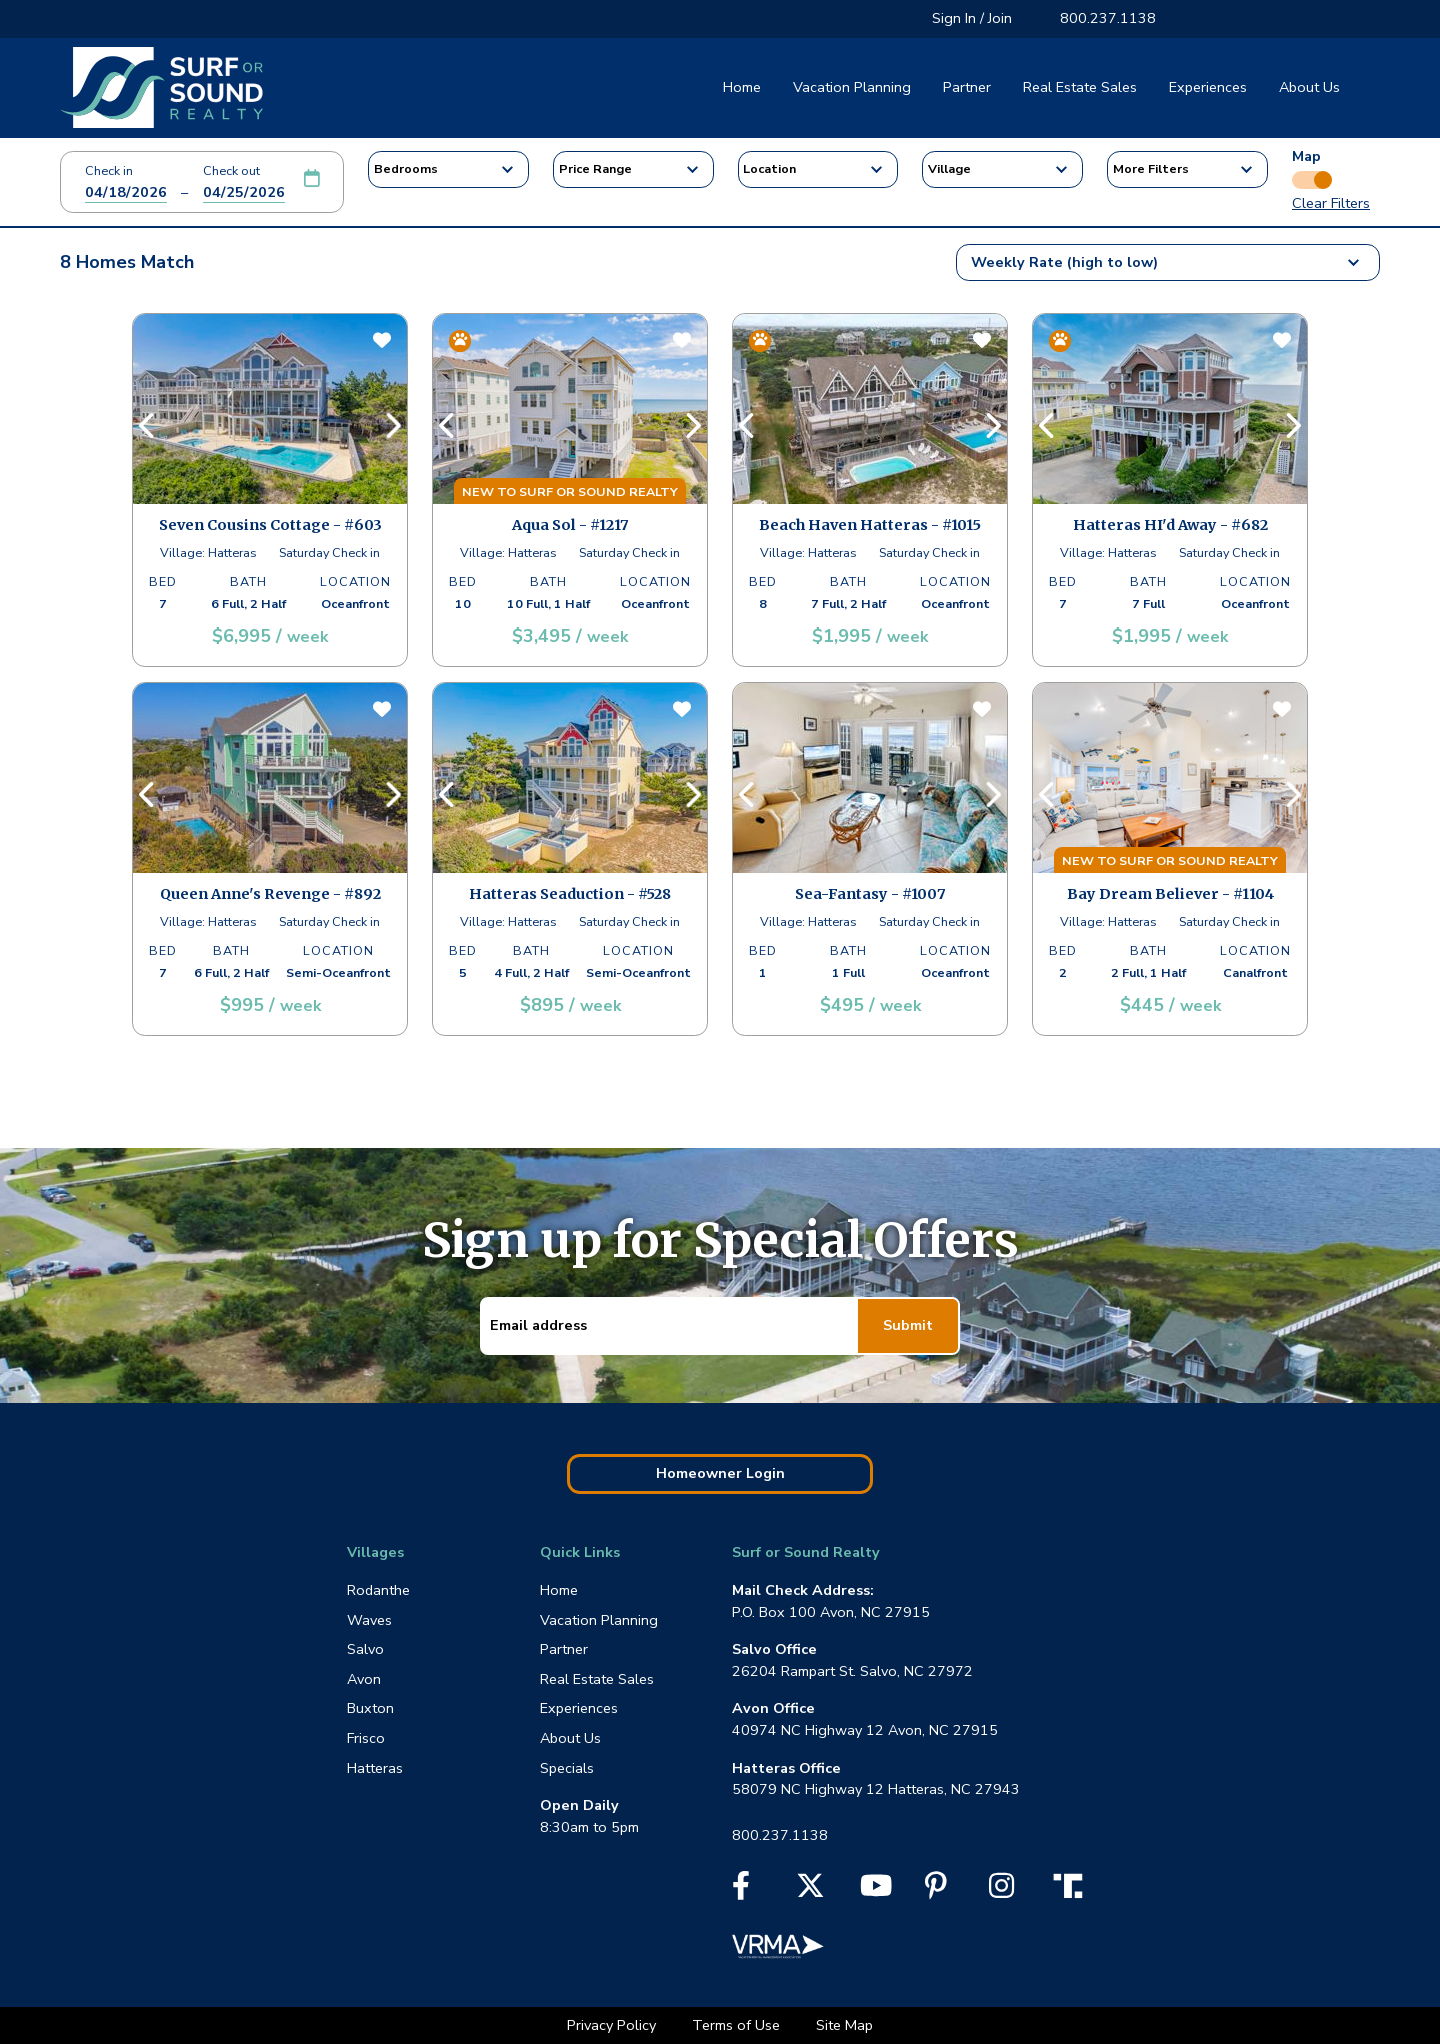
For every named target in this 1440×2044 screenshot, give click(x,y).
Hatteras (375, 1768)
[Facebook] (741, 1891)
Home (742, 87)
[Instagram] (1001, 1891)
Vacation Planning (852, 87)
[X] (810, 1891)
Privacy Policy (613, 2025)
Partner (967, 87)
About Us (1309, 87)
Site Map (844, 2025)
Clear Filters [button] (1331, 203)
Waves (369, 1620)
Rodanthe (378, 1590)
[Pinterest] (936, 1891)
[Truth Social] (1073, 1884)
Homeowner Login (720, 1473)
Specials (567, 1768)
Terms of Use (738, 2025)
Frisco (366, 1738)
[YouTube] (876, 1891)
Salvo (365, 1649)
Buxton (370, 1708)
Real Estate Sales (1080, 87)
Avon (364, 1679)
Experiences (1208, 87)
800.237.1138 (1108, 18)
